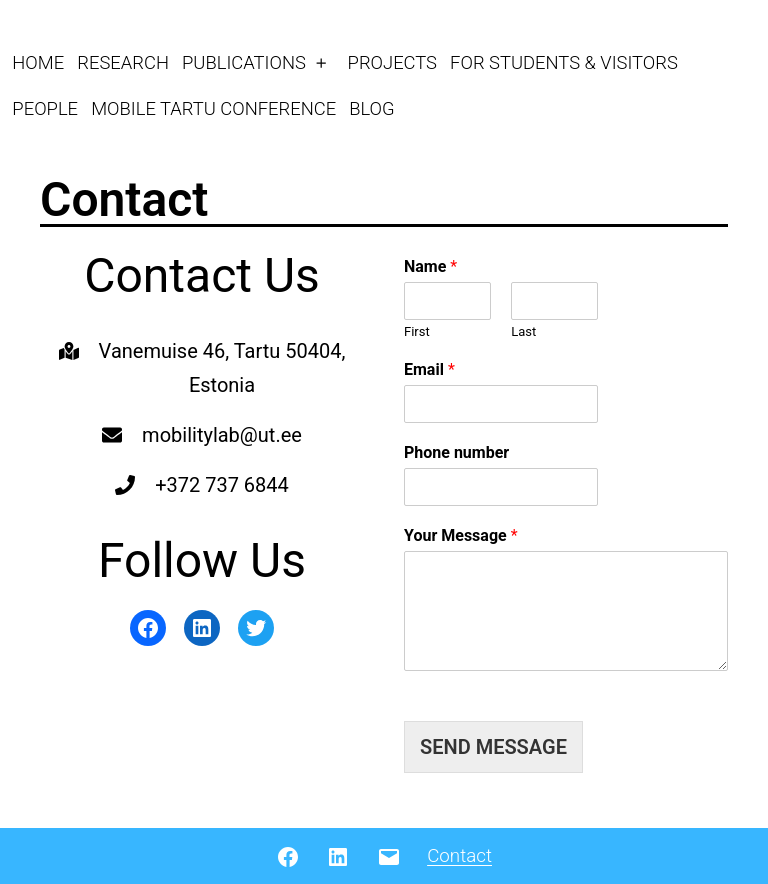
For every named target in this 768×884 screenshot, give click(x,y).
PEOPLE (45, 108)
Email (429, 369)
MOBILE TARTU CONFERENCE (213, 108)
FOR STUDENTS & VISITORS (564, 62)
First (417, 331)
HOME (38, 62)
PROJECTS (392, 62)
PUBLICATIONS (244, 62)
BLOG (371, 108)
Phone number (456, 452)
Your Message (461, 535)
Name (430, 266)
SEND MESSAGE (493, 747)
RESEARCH (123, 62)
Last (523, 331)
